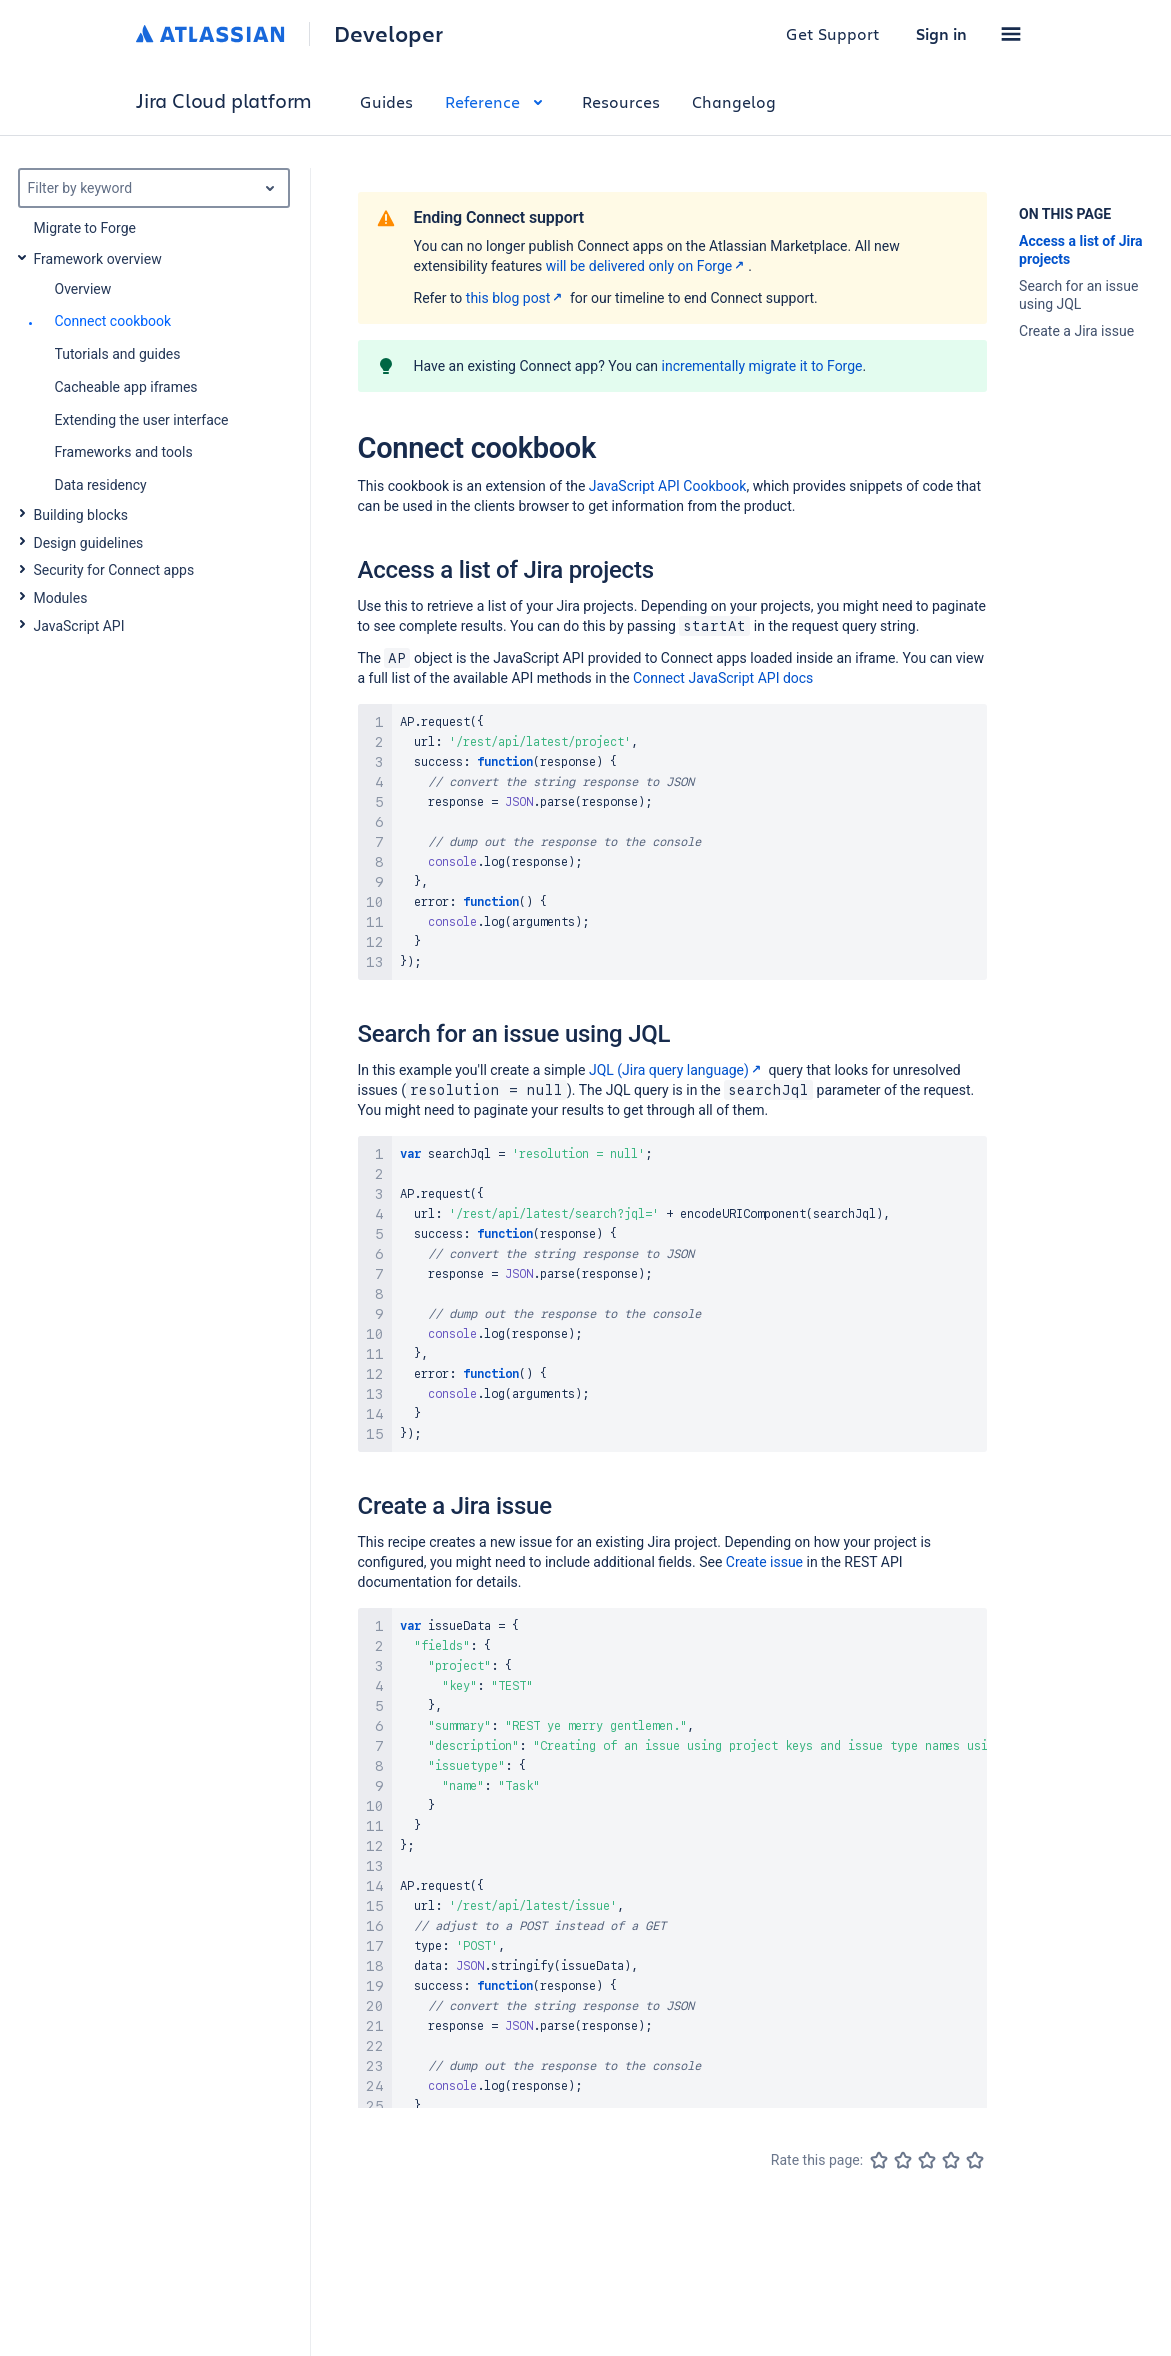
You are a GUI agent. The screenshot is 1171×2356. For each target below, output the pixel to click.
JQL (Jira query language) (677, 1070)
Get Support (833, 33)
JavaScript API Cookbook (668, 486)
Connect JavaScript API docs (723, 678)
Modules (61, 598)
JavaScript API (79, 626)
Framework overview (98, 259)
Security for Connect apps (114, 570)
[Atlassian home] (210, 34)
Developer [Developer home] (388, 34)
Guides (386, 101)
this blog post (516, 298)
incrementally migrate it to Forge (762, 366)
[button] (1011, 34)
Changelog (734, 101)
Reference (497, 101)
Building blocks (81, 515)
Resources (621, 101)
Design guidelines (89, 543)
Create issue (764, 1562)
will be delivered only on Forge (647, 266)
